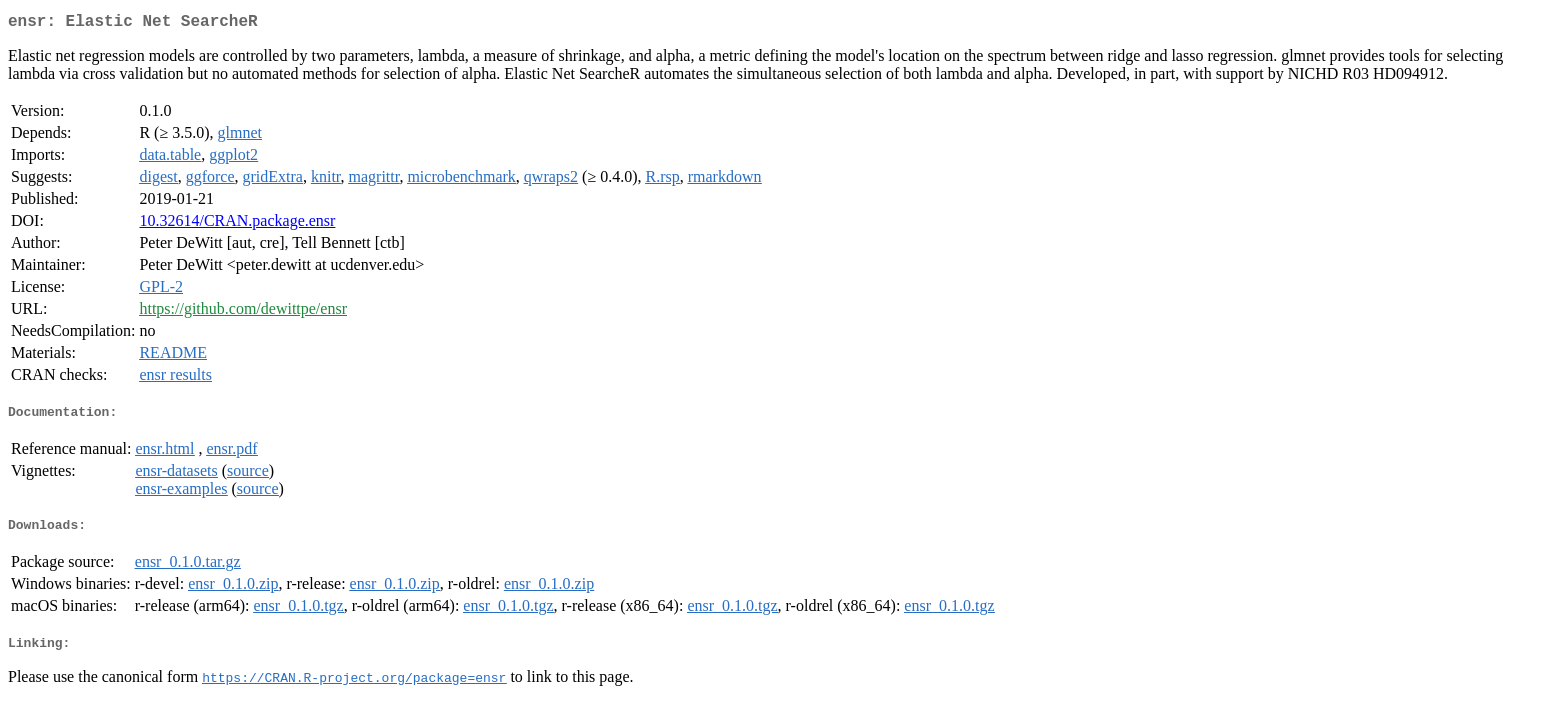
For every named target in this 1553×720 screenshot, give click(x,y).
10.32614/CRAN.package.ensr (237, 224)
